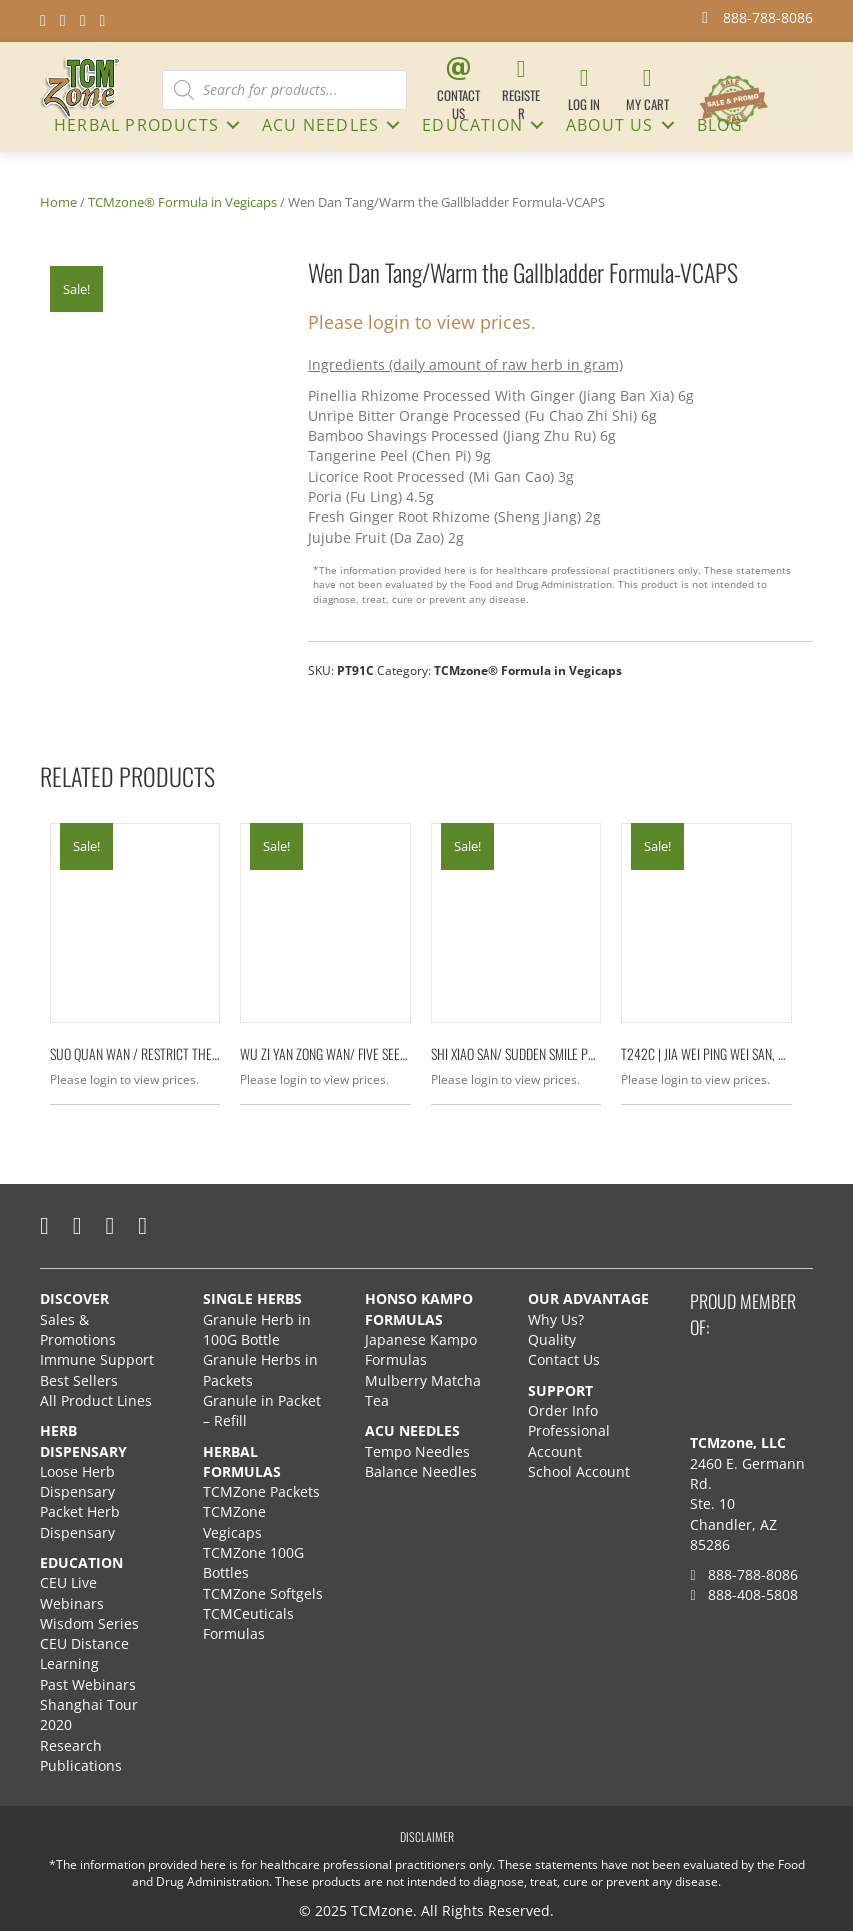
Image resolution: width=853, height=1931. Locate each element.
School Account (579, 1471)
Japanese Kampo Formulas (421, 1349)
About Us (610, 125)
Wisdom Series (89, 1623)
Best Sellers (79, 1380)
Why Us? (556, 1319)
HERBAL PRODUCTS (136, 125)
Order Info (565, 1410)
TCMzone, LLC (738, 1442)
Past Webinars (88, 1684)
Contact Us (564, 1359)
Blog (720, 125)
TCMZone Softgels (263, 1593)
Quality (552, 1339)
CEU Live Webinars (72, 1592)
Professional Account (569, 1440)
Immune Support (97, 1359)
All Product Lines (96, 1400)
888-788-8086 (743, 1574)
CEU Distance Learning (84, 1653)
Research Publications (81, 1755)
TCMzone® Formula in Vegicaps (182, 202)
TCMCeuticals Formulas (248, 1623)
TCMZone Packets (261, 1491)
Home (58, 202)
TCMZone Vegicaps (234, 1521)
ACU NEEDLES (320, 125)
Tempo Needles (419, 1451)
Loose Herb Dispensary (77, 1481)
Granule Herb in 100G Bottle (257, 1329)
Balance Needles (421, 1471)
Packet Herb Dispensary (80, 1521)
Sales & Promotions (78, 1329)
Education (472, 125)
